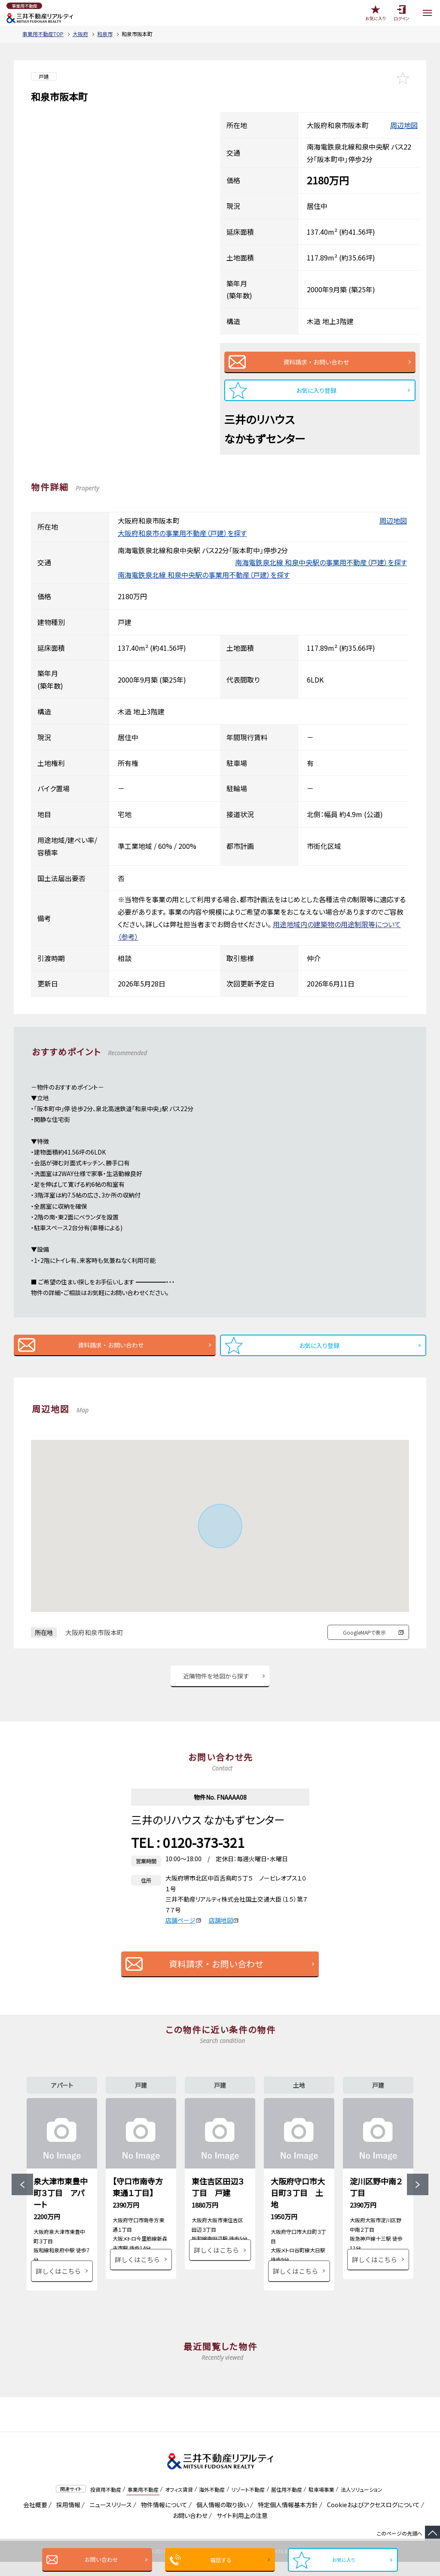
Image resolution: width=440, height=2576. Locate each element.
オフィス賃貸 (179, 2503)
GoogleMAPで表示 (364, 1632)
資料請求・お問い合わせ (316, 362)
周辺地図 (404, 125)
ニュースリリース (109, 2519)
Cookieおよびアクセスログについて (372, 2519)
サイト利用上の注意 (241, 2529)
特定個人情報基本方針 (286, 2519)
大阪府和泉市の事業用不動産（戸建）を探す (182, 533)
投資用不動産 (105, 2503)
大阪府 (80, 33)
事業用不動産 (143, 2503)
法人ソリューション (361, 2503)
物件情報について (162, 2519)
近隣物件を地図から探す (216, 1676)
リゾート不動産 (248, 2503)
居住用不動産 (286, 2503)
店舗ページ (183, 1920)
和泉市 (105, 33)
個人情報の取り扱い (221, 2519)
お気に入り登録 (316, 390)
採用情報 (66, 2519)
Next (417, 2191)
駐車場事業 (321, 2503)
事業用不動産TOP (43, 33)
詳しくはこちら (58, 2284)
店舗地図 (224, 1920)
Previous (22, 2191)
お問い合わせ (99, 2559)
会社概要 (33, 2519)
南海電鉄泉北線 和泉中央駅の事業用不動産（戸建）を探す (321, 562)
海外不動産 (212, 2503)
